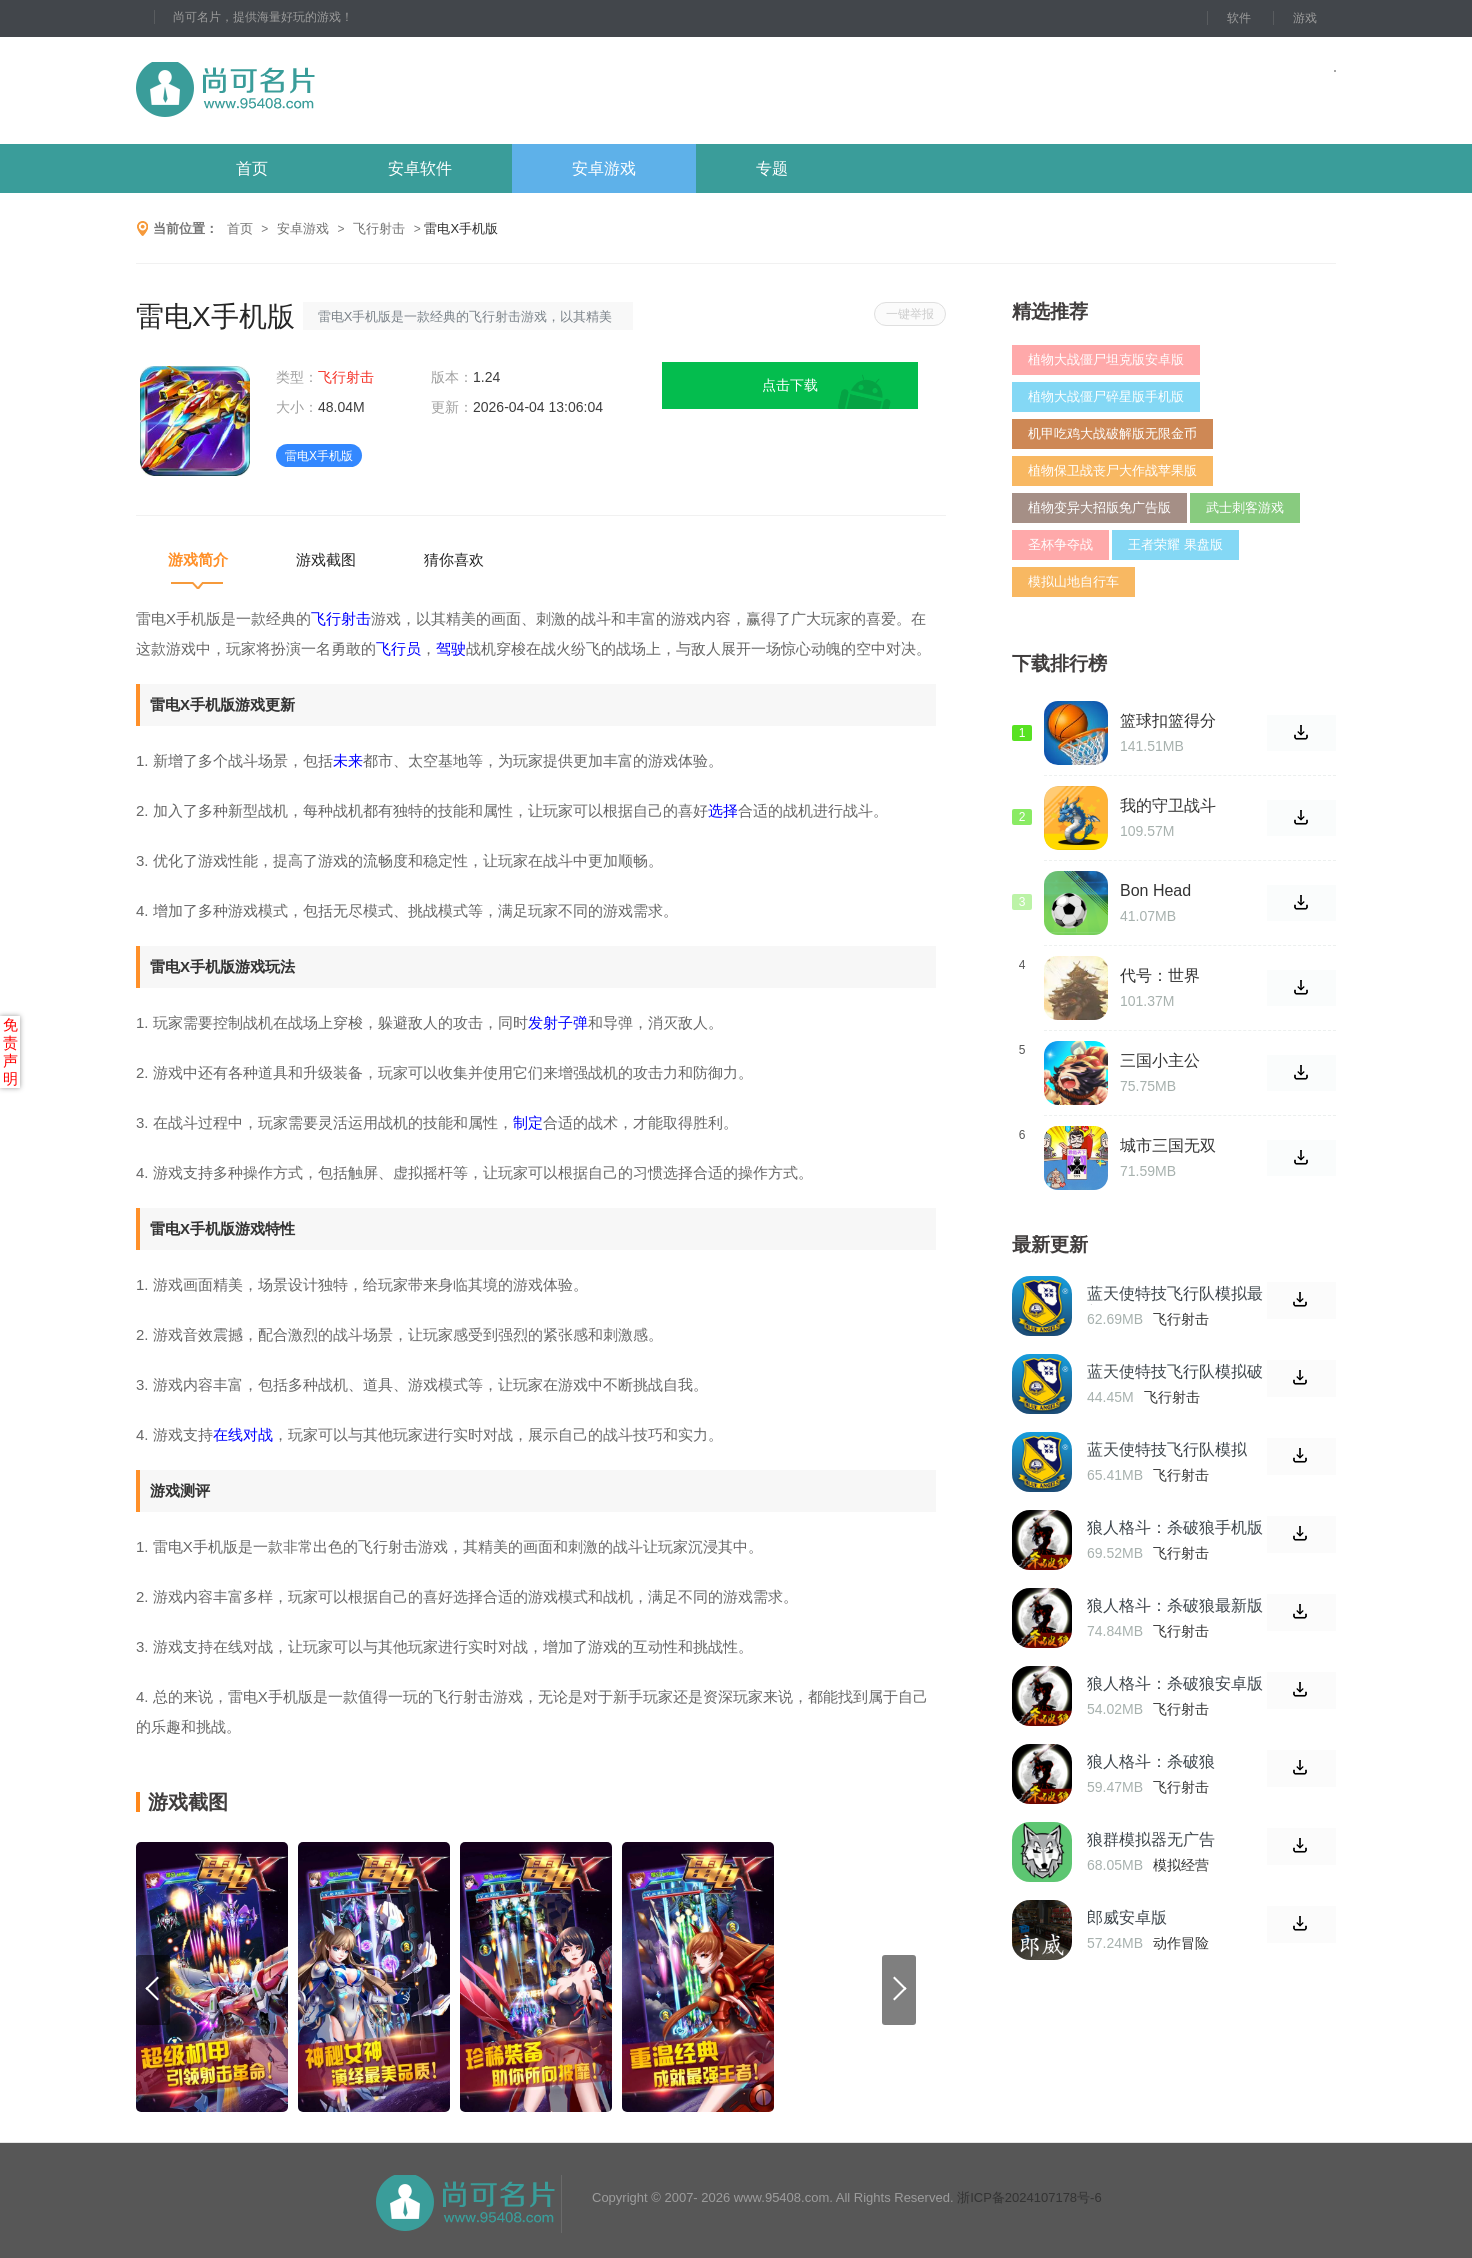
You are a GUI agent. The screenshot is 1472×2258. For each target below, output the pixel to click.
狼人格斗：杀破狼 (1151, 1761)
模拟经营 (1181, 1865)
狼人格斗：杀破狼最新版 (1175, 1605)
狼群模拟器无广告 (1151, 1839)
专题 (772, 168)
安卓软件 (420, 168)
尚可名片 (335, 90)
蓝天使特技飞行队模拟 (1167, 1449)
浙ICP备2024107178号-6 (1029, 2197)
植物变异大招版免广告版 (1099, 507)
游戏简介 (198, 559)
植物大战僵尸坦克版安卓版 (1106, 359)
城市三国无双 (1168, 1145)
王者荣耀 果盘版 (1175, 544)
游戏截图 (326, 559)
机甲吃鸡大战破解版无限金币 (1112, 433)
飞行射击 (379, 228)
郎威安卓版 (1127, 1917)
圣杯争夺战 (1060, 544)
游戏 (1305, 18)
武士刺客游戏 (1245, 507)
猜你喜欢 (454, 559)
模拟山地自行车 (1073, 581)
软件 (1239, 18)
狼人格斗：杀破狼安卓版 (1175, 1683)
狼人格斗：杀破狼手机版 (1175, 1527)
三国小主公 (1160, 1060)
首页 (252, 168)
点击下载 (790, 385)
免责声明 (10, 1051)
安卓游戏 (604, 168)
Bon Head (1155, 890)
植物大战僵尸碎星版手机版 (1106, 396)
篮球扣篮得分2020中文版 (1168, 721)
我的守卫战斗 (1168, 805)
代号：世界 (1160, 975)
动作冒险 (1181, 1943)
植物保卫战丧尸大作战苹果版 (1112, 470)
